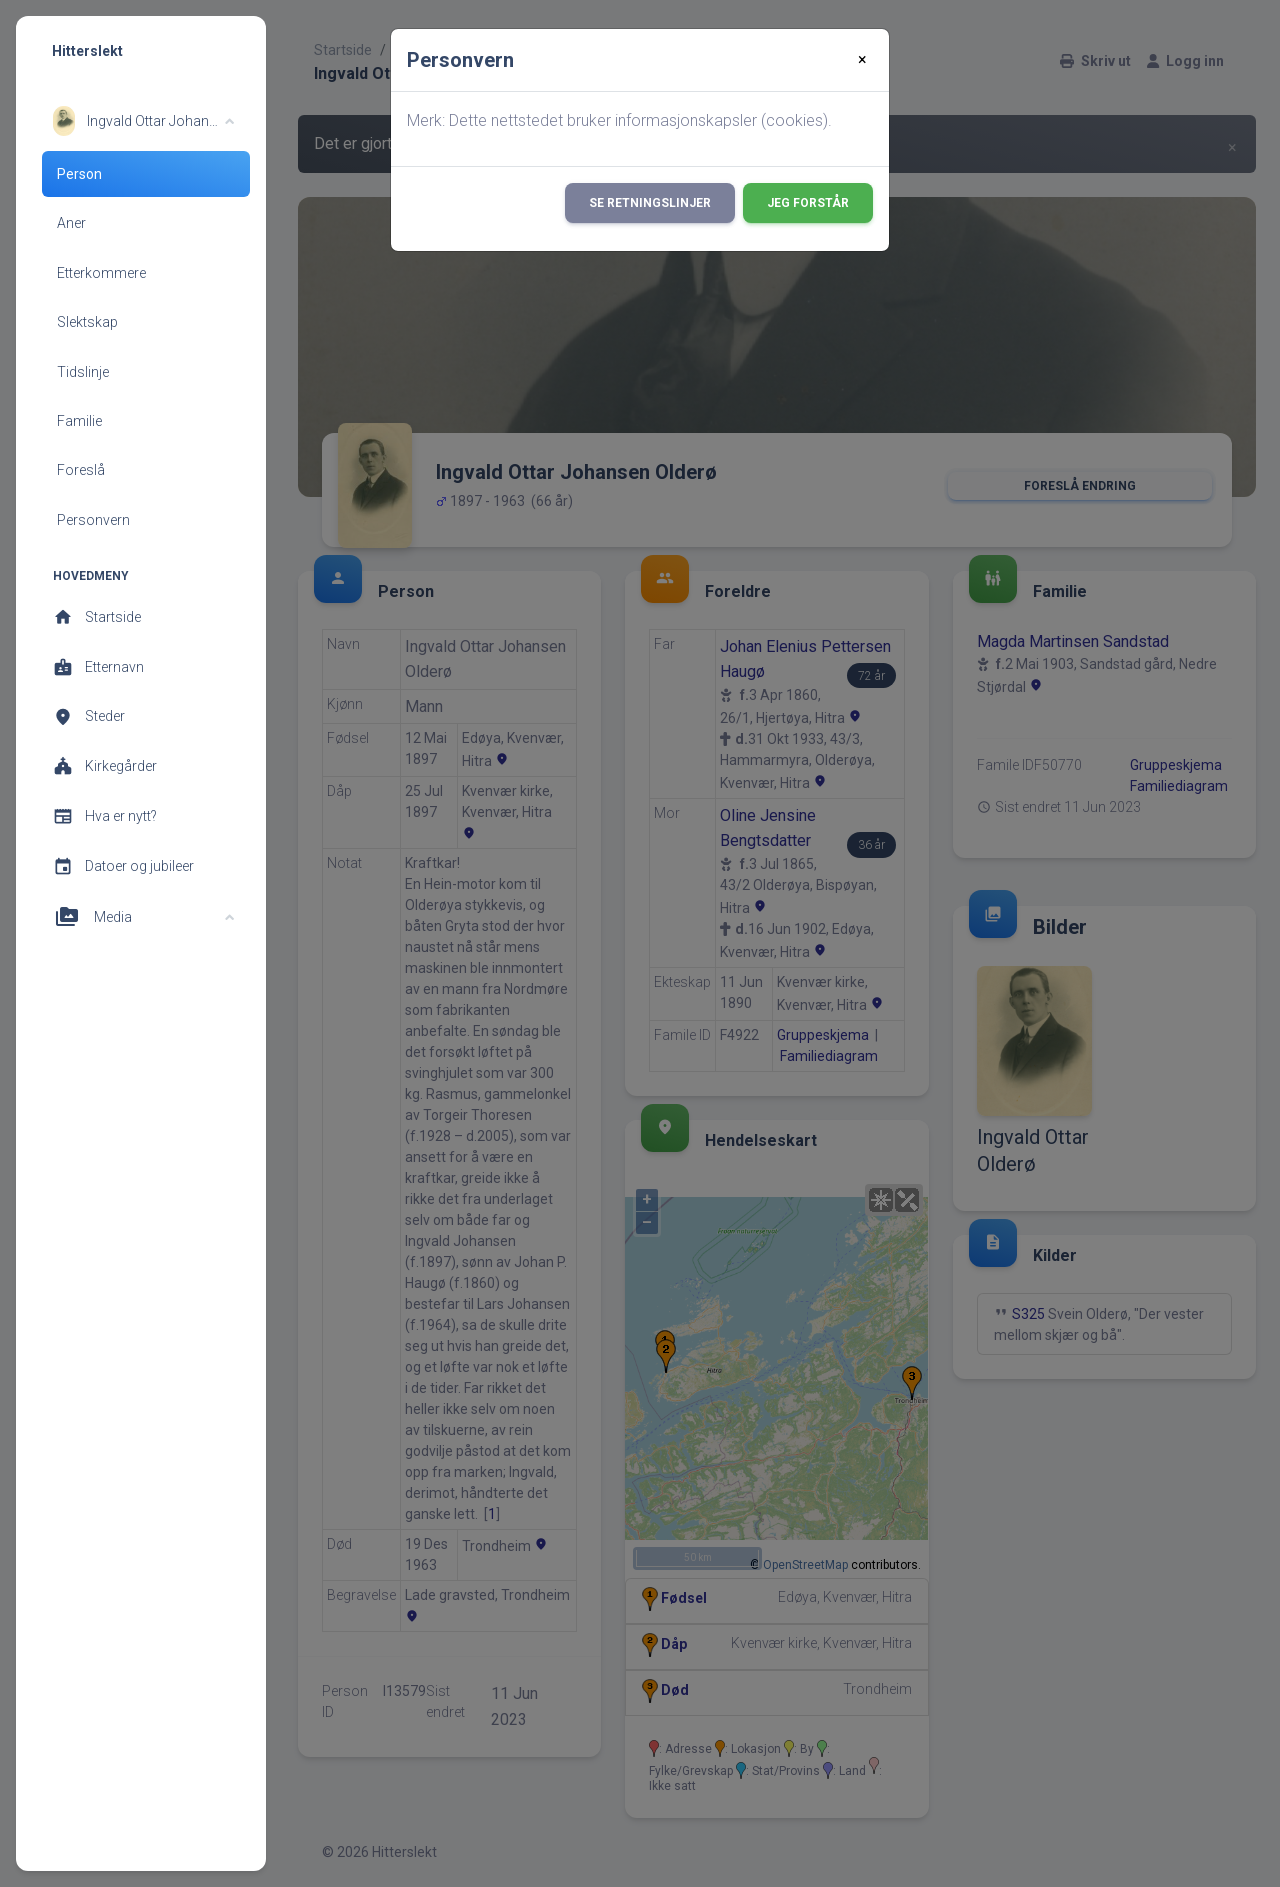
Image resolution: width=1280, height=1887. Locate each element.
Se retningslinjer (650, 203)
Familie (79, 421)
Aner (71, 223)
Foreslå (81, 470)
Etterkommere (101, 273)
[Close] (862, 60)
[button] (143, 121)
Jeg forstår (808, 203)
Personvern (93, 520)
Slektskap (87, 322)
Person (79, 174)
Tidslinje (83, 372)
